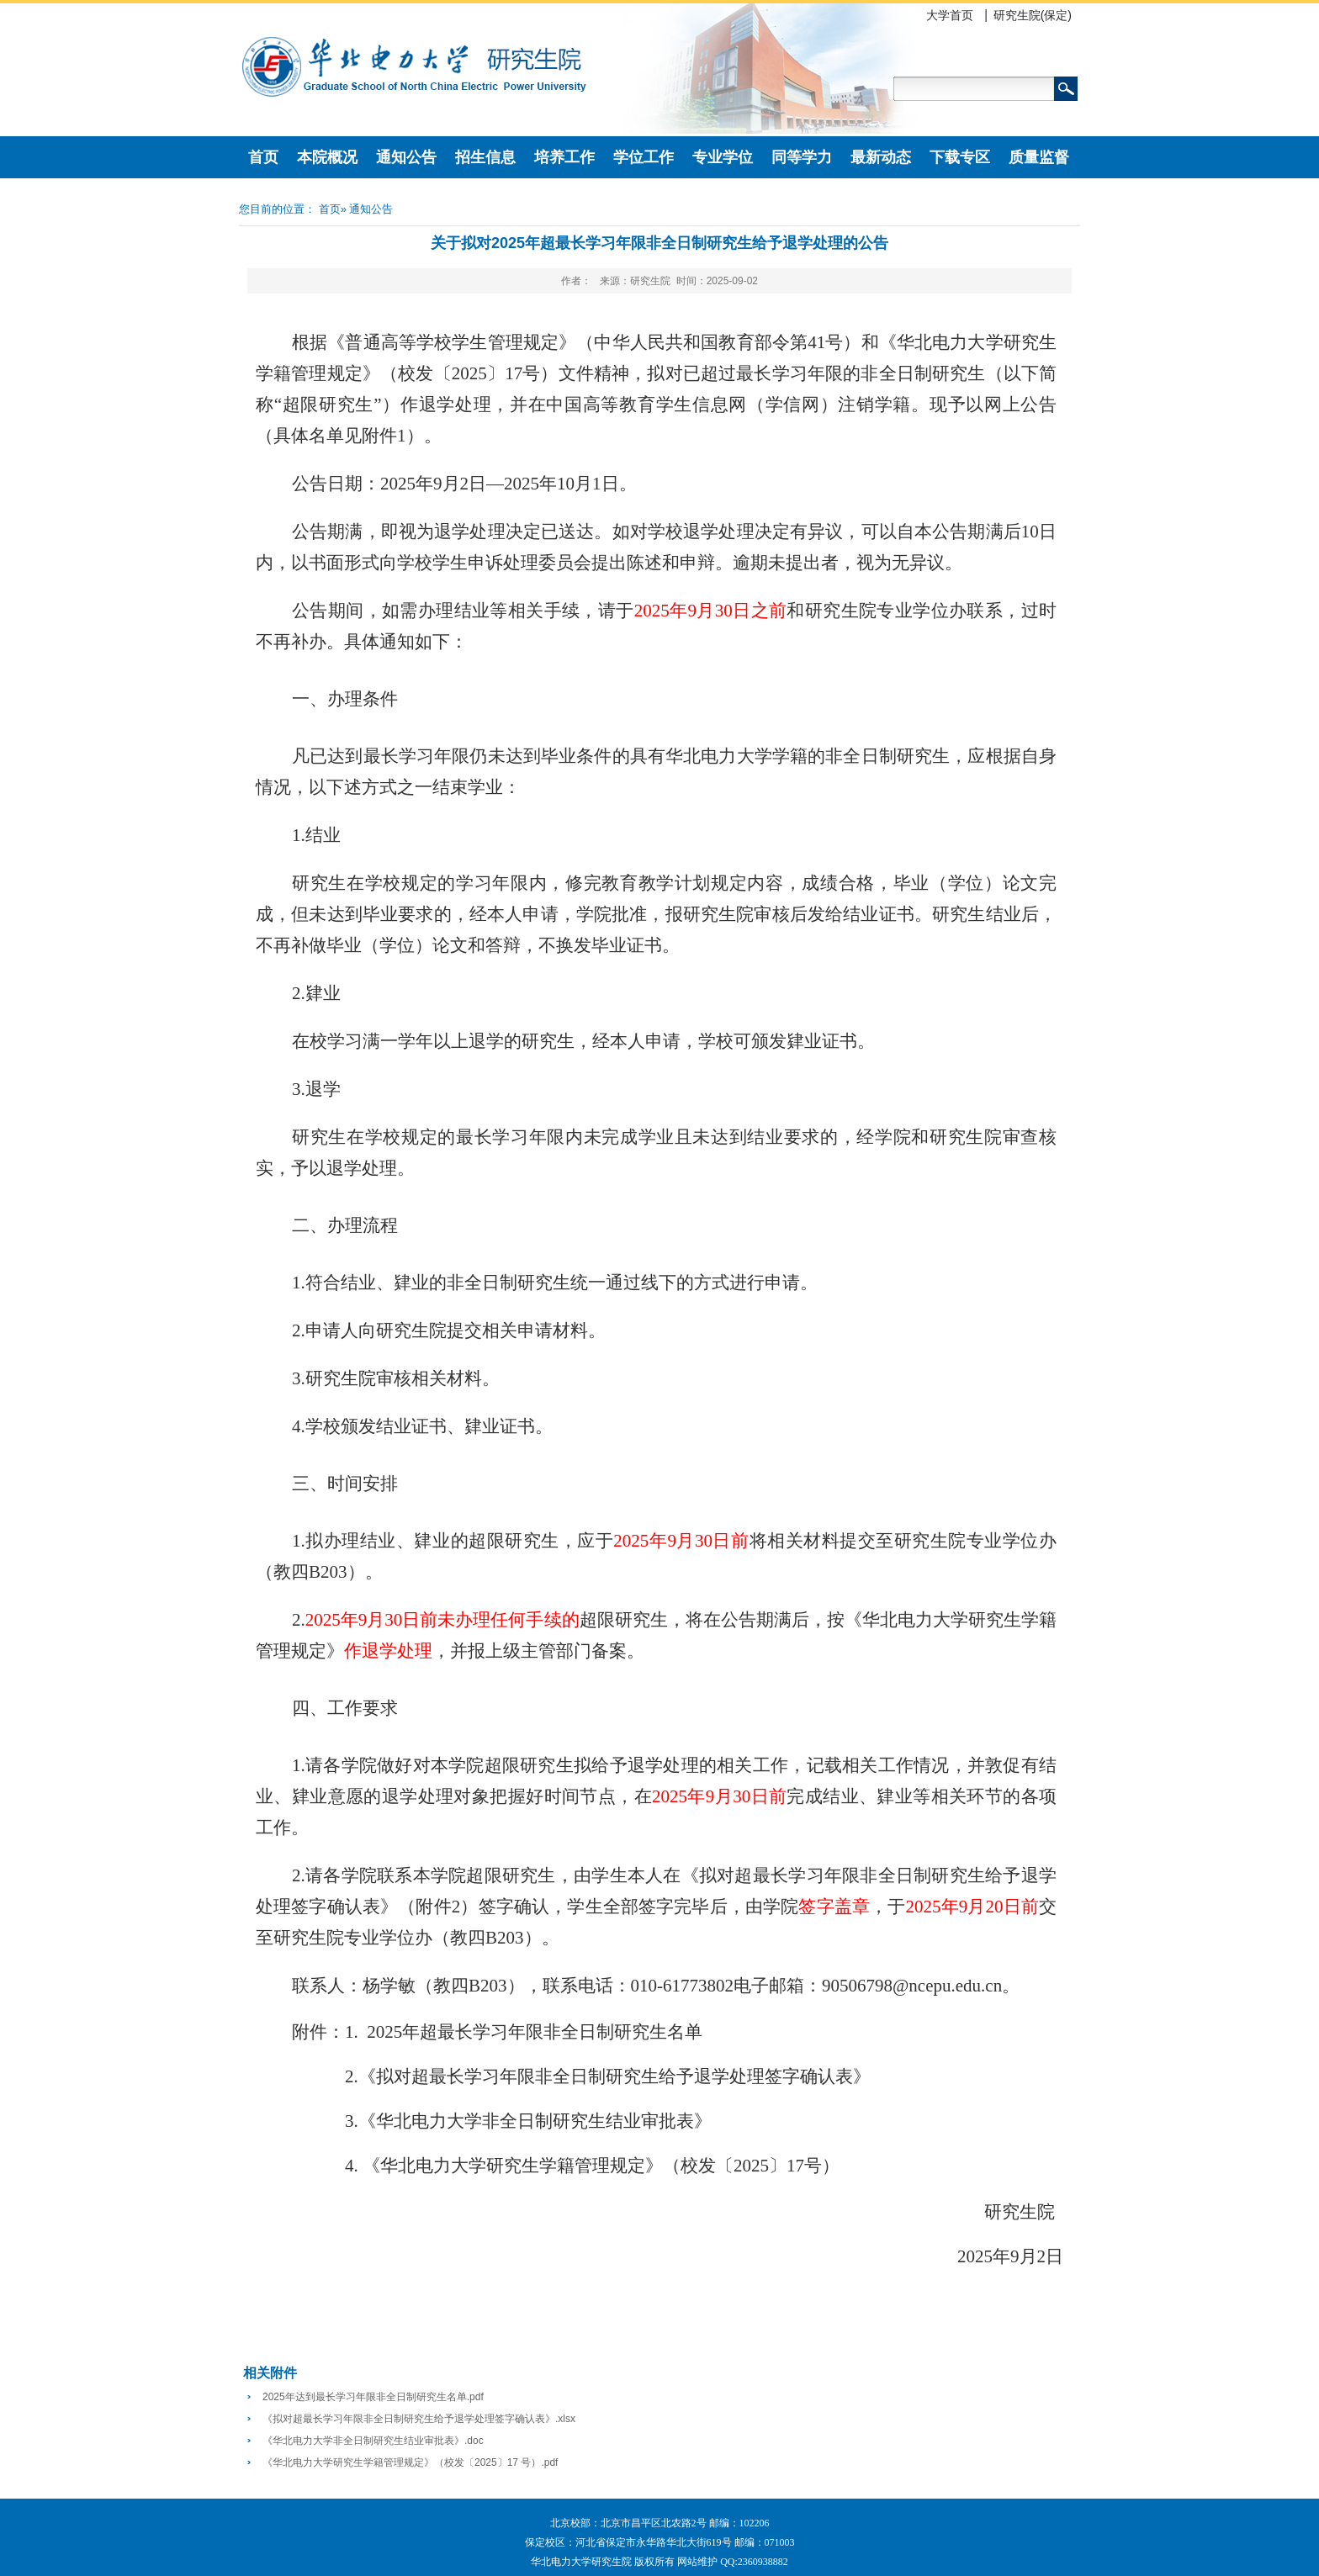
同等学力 (801, 157)
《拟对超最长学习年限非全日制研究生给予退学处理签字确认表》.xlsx (418, 2419)
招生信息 (485, 157)
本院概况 (327, 157)
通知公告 (406, 157)
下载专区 (960, 157)
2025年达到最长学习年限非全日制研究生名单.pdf (373, 2397)
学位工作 (643, 157)
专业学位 (722, 157)
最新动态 (880, 157)
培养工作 (564, 157)
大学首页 (949, 15)
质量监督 (1039, 157)
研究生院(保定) (1032, 15)
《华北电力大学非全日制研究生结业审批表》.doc (373, 2440)
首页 (263, 157)
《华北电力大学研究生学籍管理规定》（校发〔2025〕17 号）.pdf (410, 2462)
